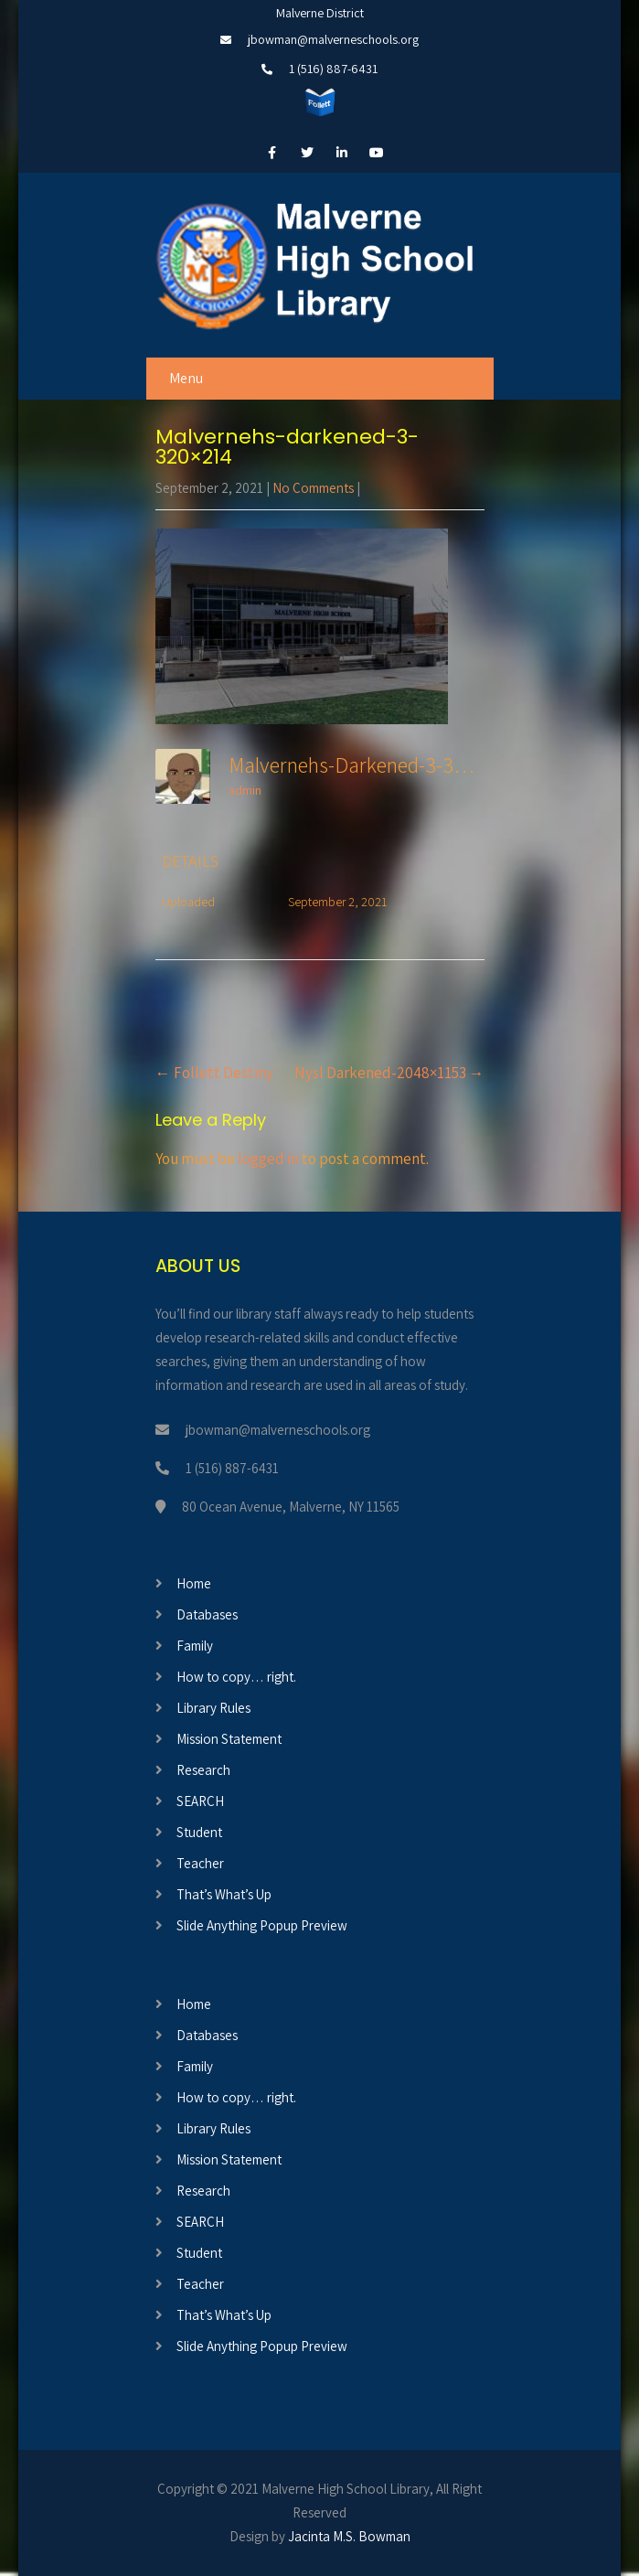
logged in (268, 1159)
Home (193, 1583)
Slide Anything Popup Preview (261, 1925)
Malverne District (320, 13)
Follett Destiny (214, 1073)
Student (199, 1832)
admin (245, 790)
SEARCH (200, 1801)
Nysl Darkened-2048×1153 (389, 1073)
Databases (207, 1614)
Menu (186, 378)
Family (194, 1645)
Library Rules (213, 1707)
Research (203, 1770)
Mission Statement (229, 1739)
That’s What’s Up (224, 1894)
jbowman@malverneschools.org (333, 39)
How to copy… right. (236, 1676)
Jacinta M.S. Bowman (349, 2536)
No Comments (313, 488)
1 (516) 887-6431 (333, 68)
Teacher (200, 1863)
